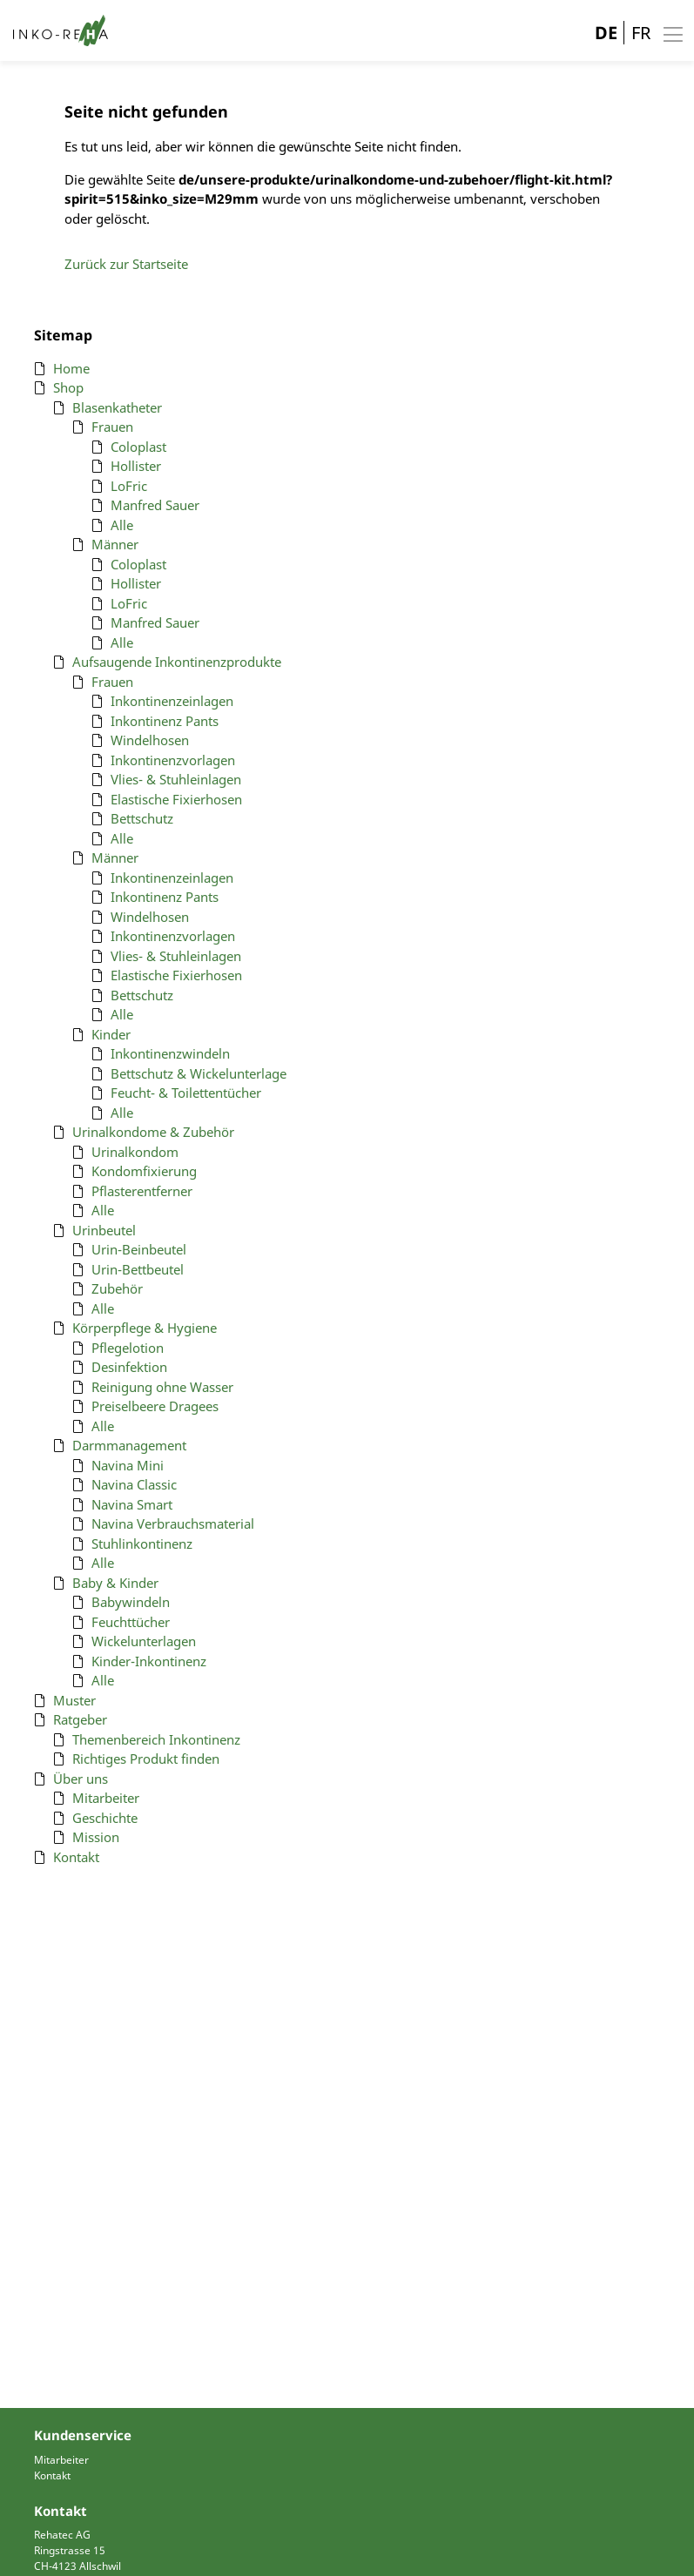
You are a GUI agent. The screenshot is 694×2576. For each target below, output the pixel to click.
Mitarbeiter (61, 2459)
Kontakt (52, 2475)
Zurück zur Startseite (126, 263)
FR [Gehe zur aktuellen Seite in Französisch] (640, 32)
